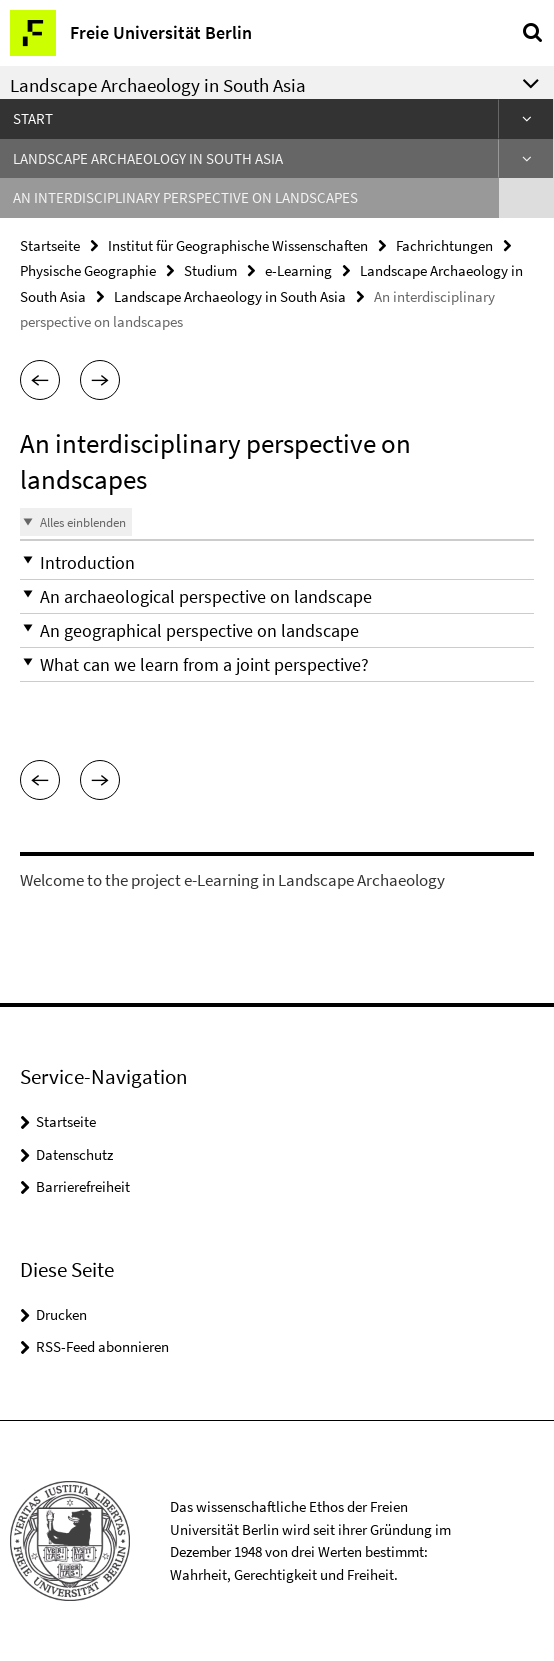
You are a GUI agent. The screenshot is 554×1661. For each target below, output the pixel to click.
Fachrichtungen (444, 245)
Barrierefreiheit (83, 1186)
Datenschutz (74, 1154)
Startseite (50, 245)
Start (33, 118)
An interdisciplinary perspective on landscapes (185, 197)
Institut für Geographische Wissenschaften (238, 245)
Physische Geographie (88, 270)
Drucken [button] (61, 1314)
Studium (210, 270)
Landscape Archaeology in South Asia (148, 158)
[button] (40, 380)
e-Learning (298, 270)
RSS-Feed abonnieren (102, 1346)
